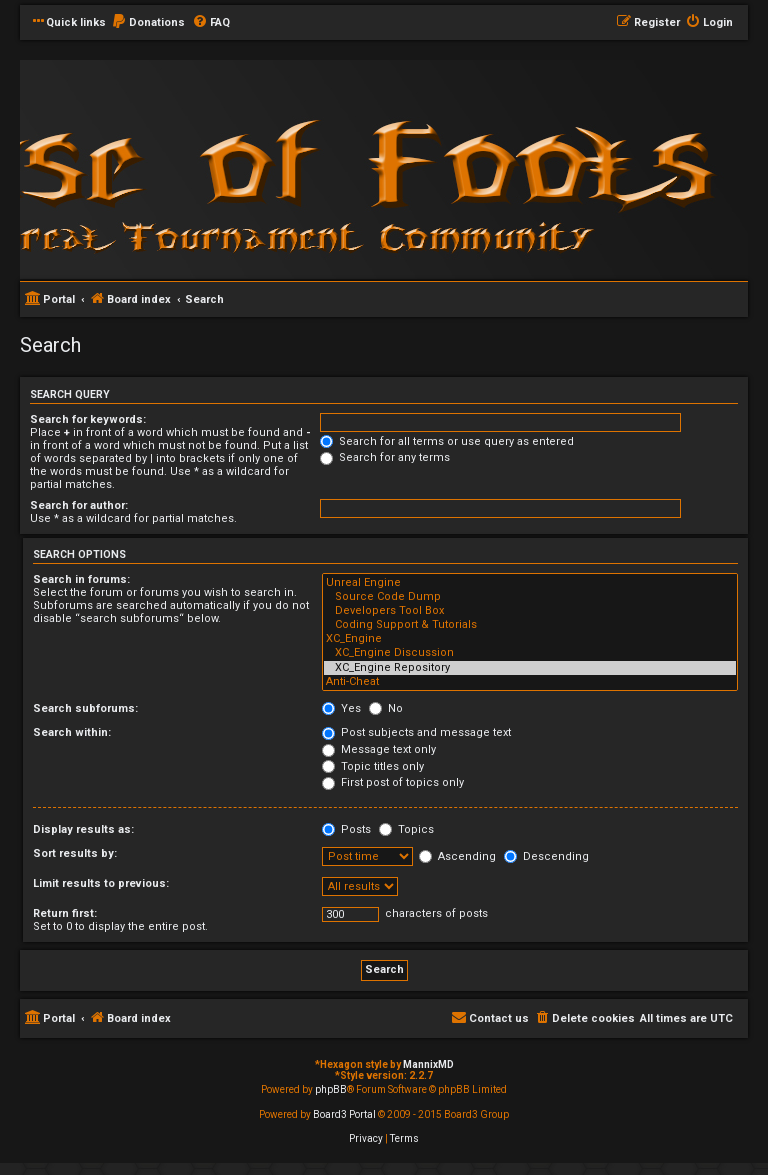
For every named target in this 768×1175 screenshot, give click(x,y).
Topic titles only (373, 766)
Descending (546, 856)
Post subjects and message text (416, 732)
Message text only (379, 749)
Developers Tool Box (530, 611)
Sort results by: (75, 853)
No (386, 708)
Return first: (65, 913)
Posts (346, 829)
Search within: (72, 732)
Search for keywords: (88, 419)
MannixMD (428, 1064)
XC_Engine (530, 639)
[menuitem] (148, 23)
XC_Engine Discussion (530, 653)
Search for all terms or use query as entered (447, 441)
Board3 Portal (344, 1114)
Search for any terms (385, 457)
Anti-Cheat (530, 682)
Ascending (457, 856)
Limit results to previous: (101, 883)
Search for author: (79, 505)
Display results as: (83, 829)
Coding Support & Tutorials (530, 625)
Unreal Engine (530, 583)
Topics (406, 829)
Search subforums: (85, 708)
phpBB (331, 1089)
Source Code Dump (530, 597)
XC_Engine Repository (530, 668)
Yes (341, 708)
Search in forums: (81, 579)
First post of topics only (393, 782)
